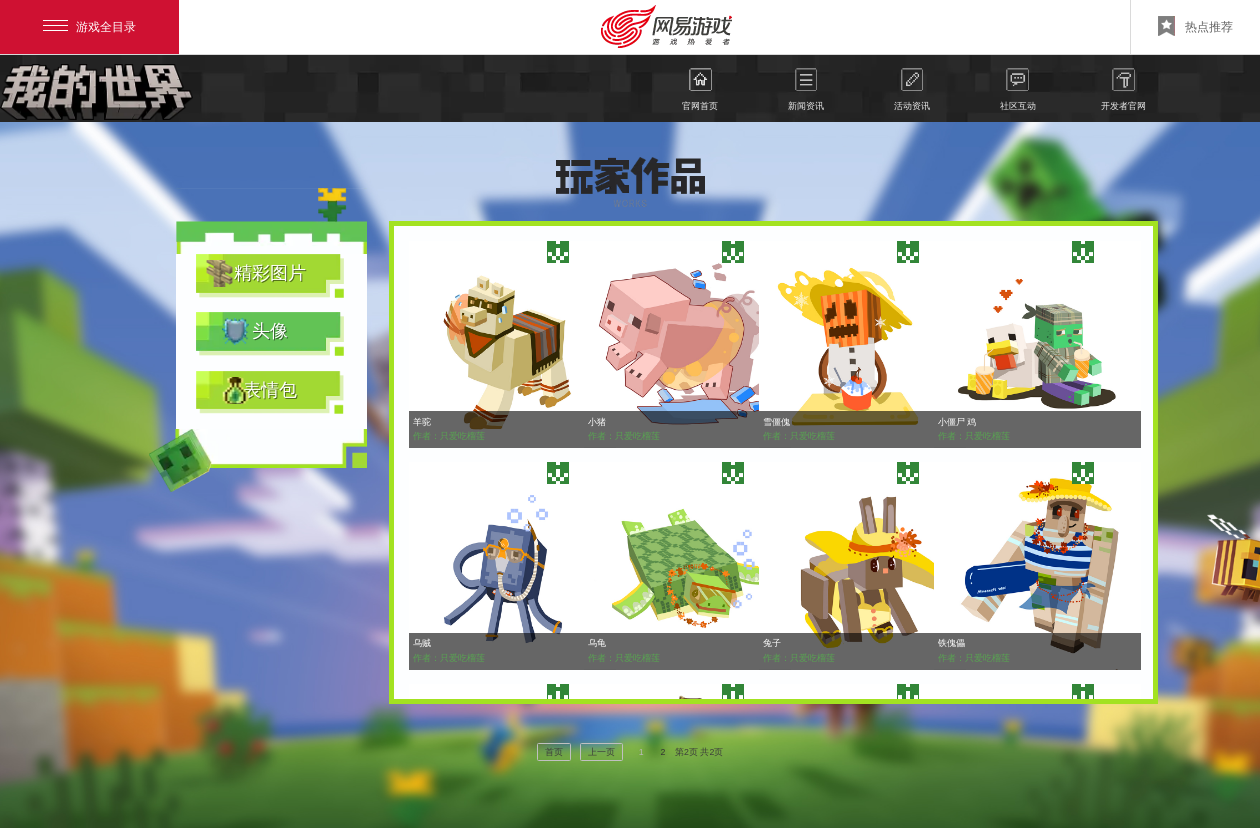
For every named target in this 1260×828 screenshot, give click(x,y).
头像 (270, 331)
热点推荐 (1195, 26)
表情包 (270, 390)
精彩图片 (270, 273)
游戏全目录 (89, 27)
